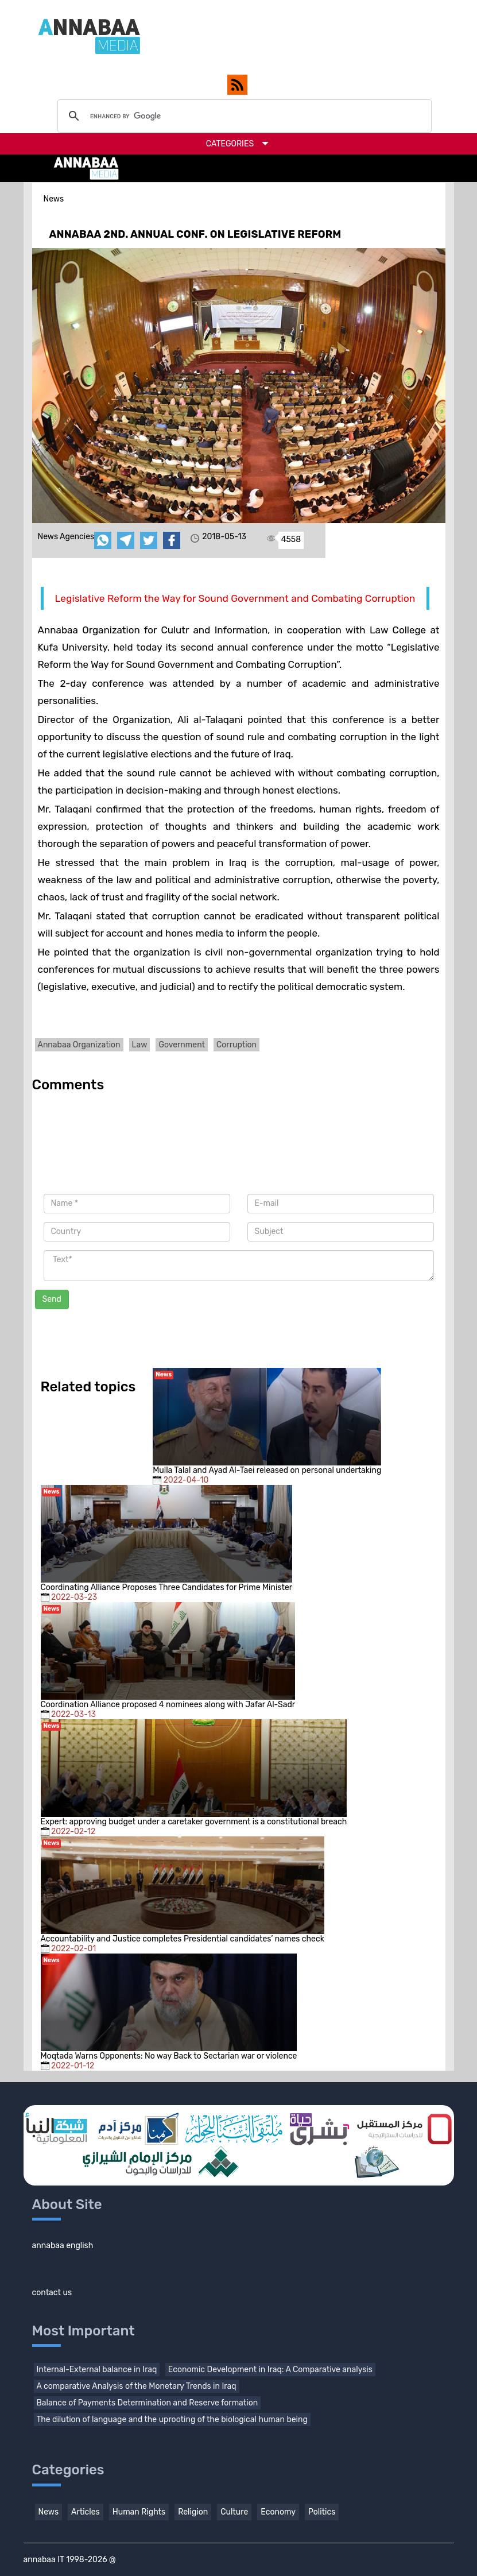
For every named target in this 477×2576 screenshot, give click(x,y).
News (48, 2512)
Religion (193, 2512)
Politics (321, 2512)
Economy (278, 2512)
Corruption (236, 1045)
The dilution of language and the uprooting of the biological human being (172, 2419)
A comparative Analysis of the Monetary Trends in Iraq (136, 2386)
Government (181, 1045)
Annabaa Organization (79, 1045)
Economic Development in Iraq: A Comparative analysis (270, 2369)
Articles (85, 2512)
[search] (242, 116)
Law (140, 1045)
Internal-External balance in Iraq (97, 2369)
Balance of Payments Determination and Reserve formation (147, 2403)
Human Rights (139, 2512)
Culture (234, 2512)
